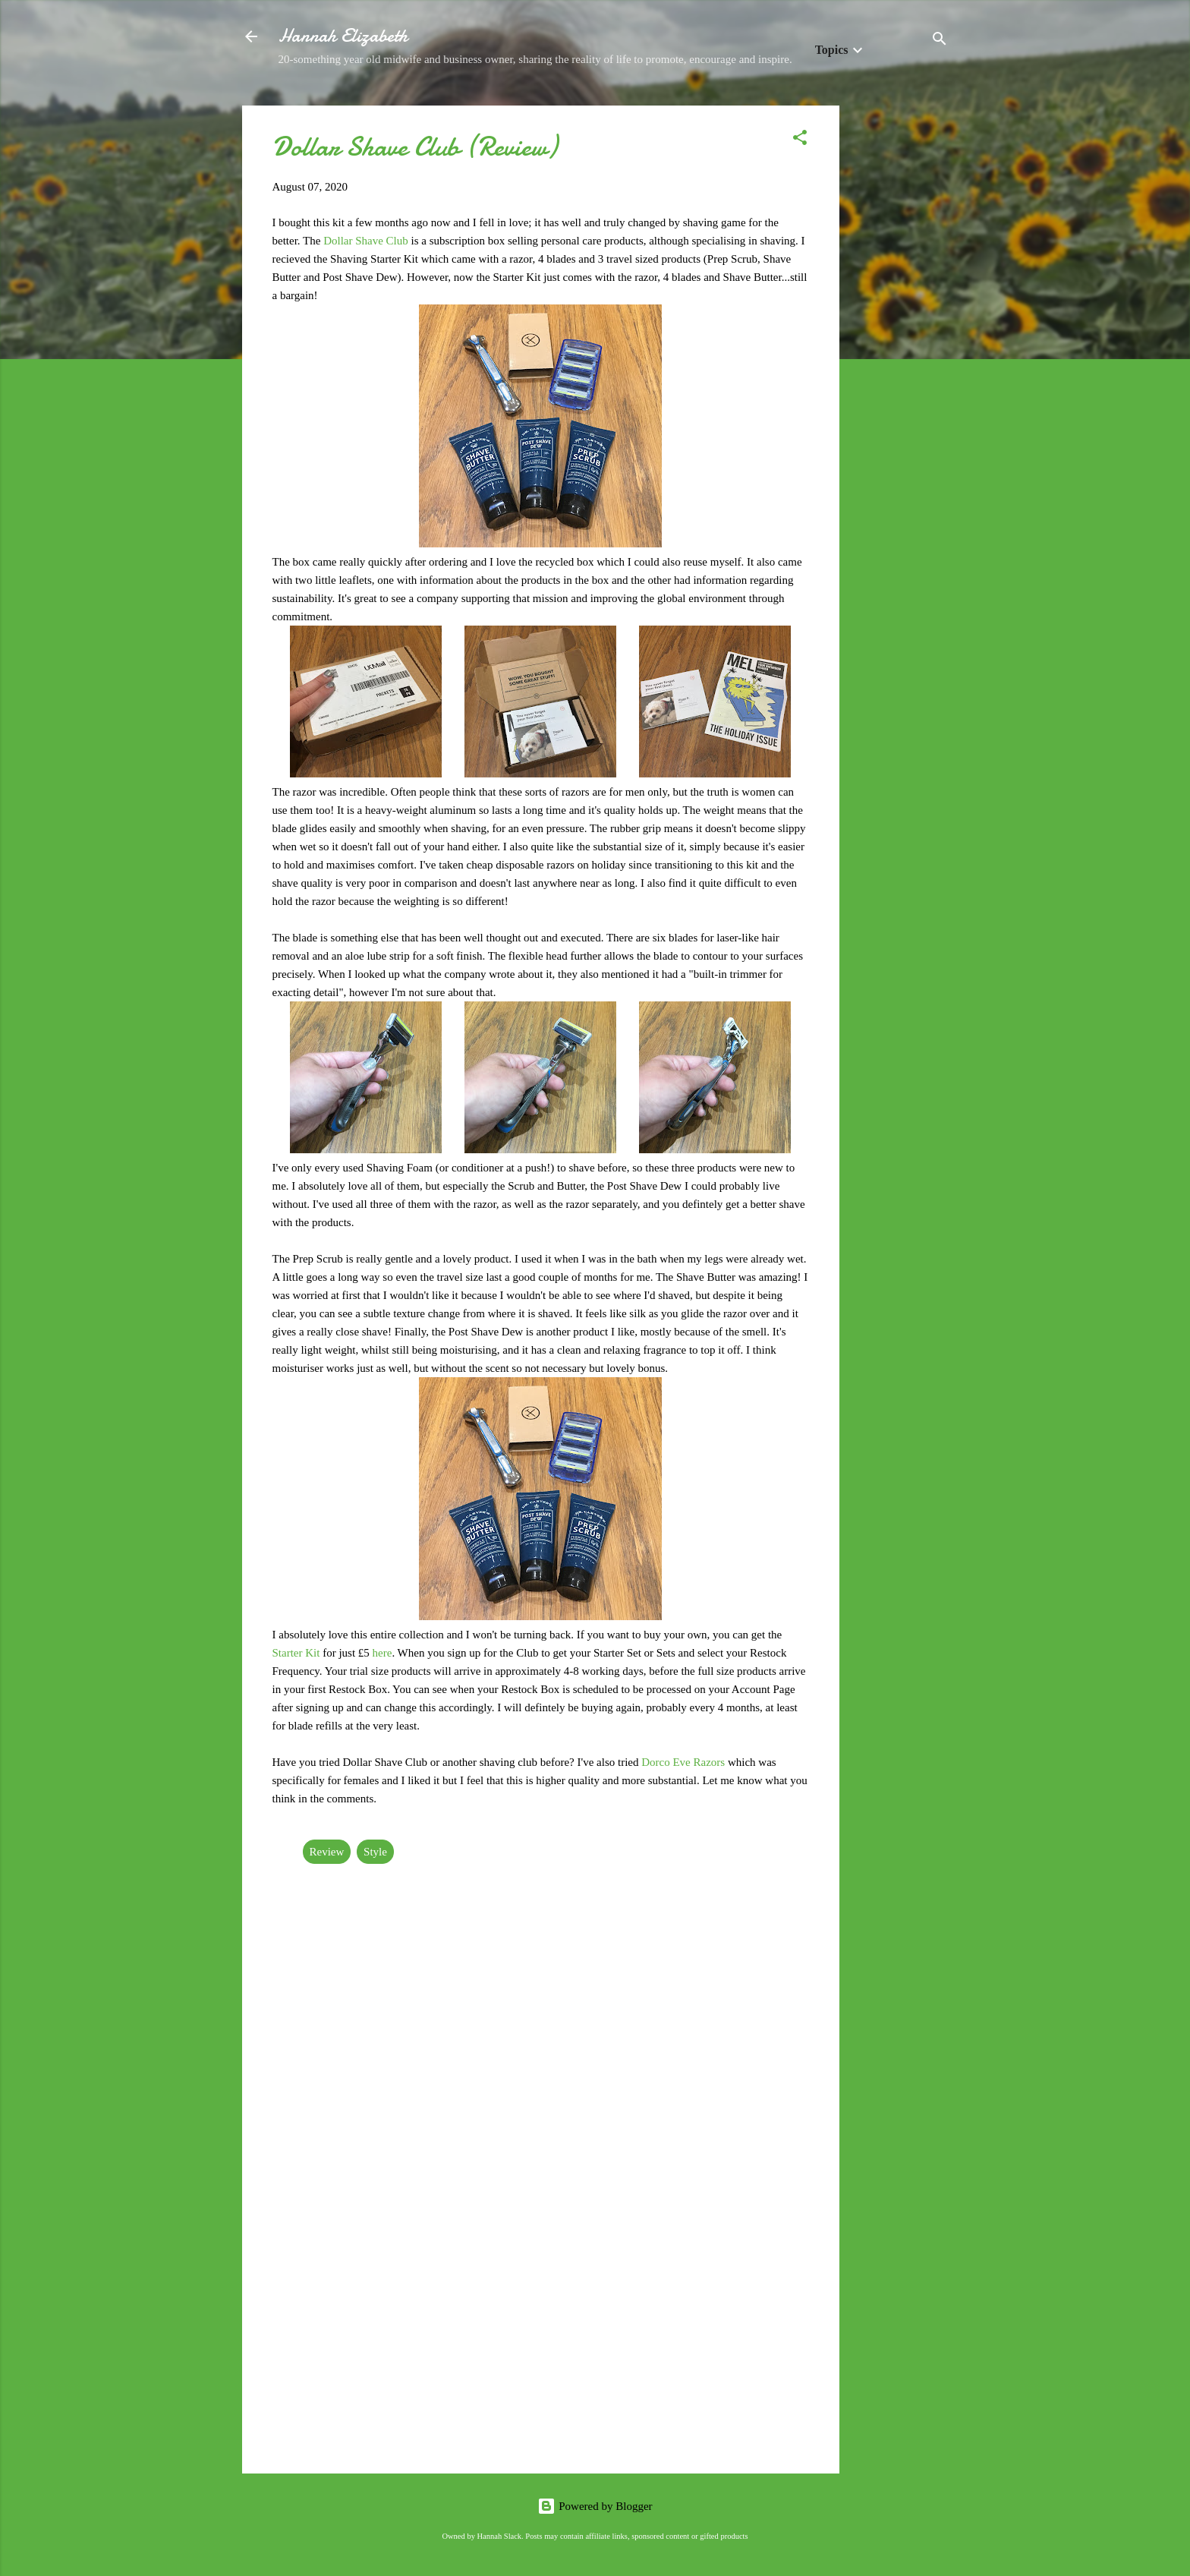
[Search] (939, 41)
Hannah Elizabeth (343, 36)
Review (327, 1852)
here (382, 1653)
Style (375, 1852)
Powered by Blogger (594, 2506)
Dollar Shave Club (365, 241)
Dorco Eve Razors (683, 1762)
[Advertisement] (900, 333)
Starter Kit (296, 1653)
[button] (800, 140)
